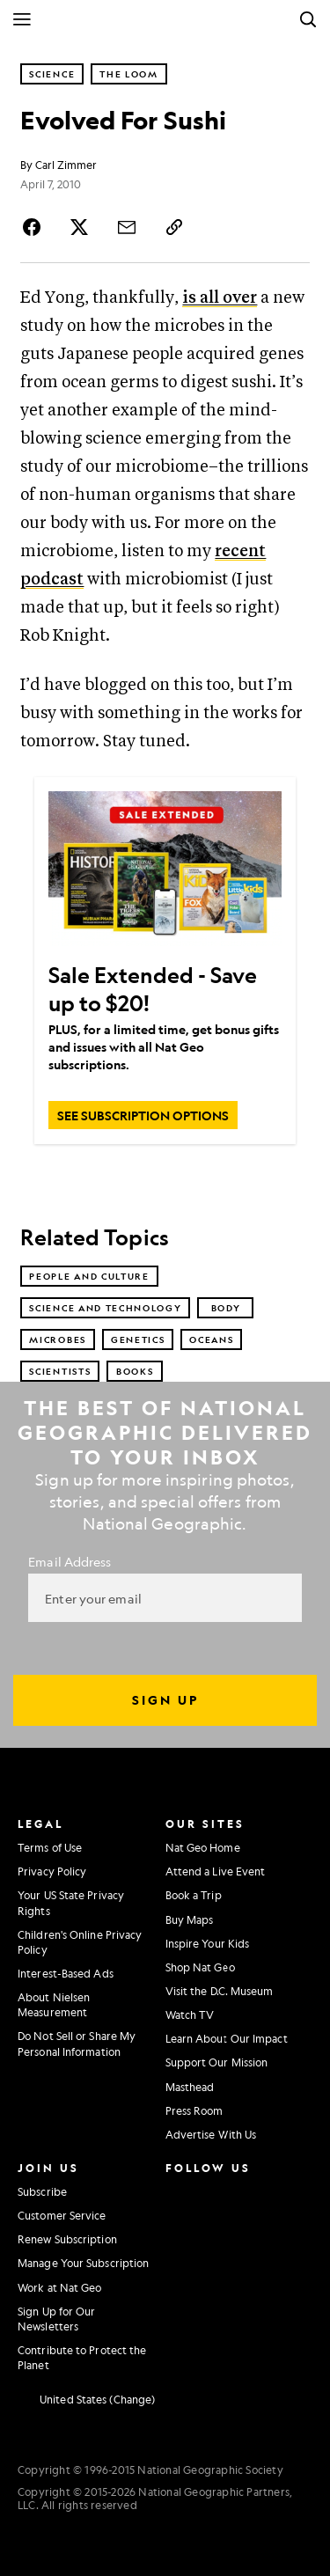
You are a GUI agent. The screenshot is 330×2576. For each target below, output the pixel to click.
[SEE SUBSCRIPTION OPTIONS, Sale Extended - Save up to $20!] (143, 1115)
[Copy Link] (174, 227)
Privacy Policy (52, 1871)
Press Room (194, 2110)
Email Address (69, 1561)
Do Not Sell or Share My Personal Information (77, 2043)
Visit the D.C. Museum (219, 1991)
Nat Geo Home (202, 1847)
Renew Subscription (67, 2239)
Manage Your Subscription (83, 2263)
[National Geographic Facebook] (216, 2190)
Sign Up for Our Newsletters (57, 2318)
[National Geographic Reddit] (179, 2299)
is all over (219, 298)
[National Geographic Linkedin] (179, 2263)
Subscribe (42, 2191)
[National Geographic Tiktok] (220, 2263)
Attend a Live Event (215, 1871)
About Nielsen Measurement (54, 2004)
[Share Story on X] (79, 227)
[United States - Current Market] (86, 2399)
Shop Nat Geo (200, 1967)
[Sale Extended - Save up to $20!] (164, 868)
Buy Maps (189, 1919)
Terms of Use (50, 1847)
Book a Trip (193, 1895)
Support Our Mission (216, 2062)
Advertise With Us (211, 2134)
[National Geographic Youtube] (216, 2226)
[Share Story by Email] (126, 227)
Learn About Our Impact (226, 2038)
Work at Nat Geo (60, 2287)
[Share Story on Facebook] (34, 227)
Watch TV (190, 2014)
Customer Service (62, 2215)
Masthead (190, 2087)
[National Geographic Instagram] (175, 2190)
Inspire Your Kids (207, 1943)
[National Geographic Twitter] (175, 2226)
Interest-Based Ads (66, 1973)
